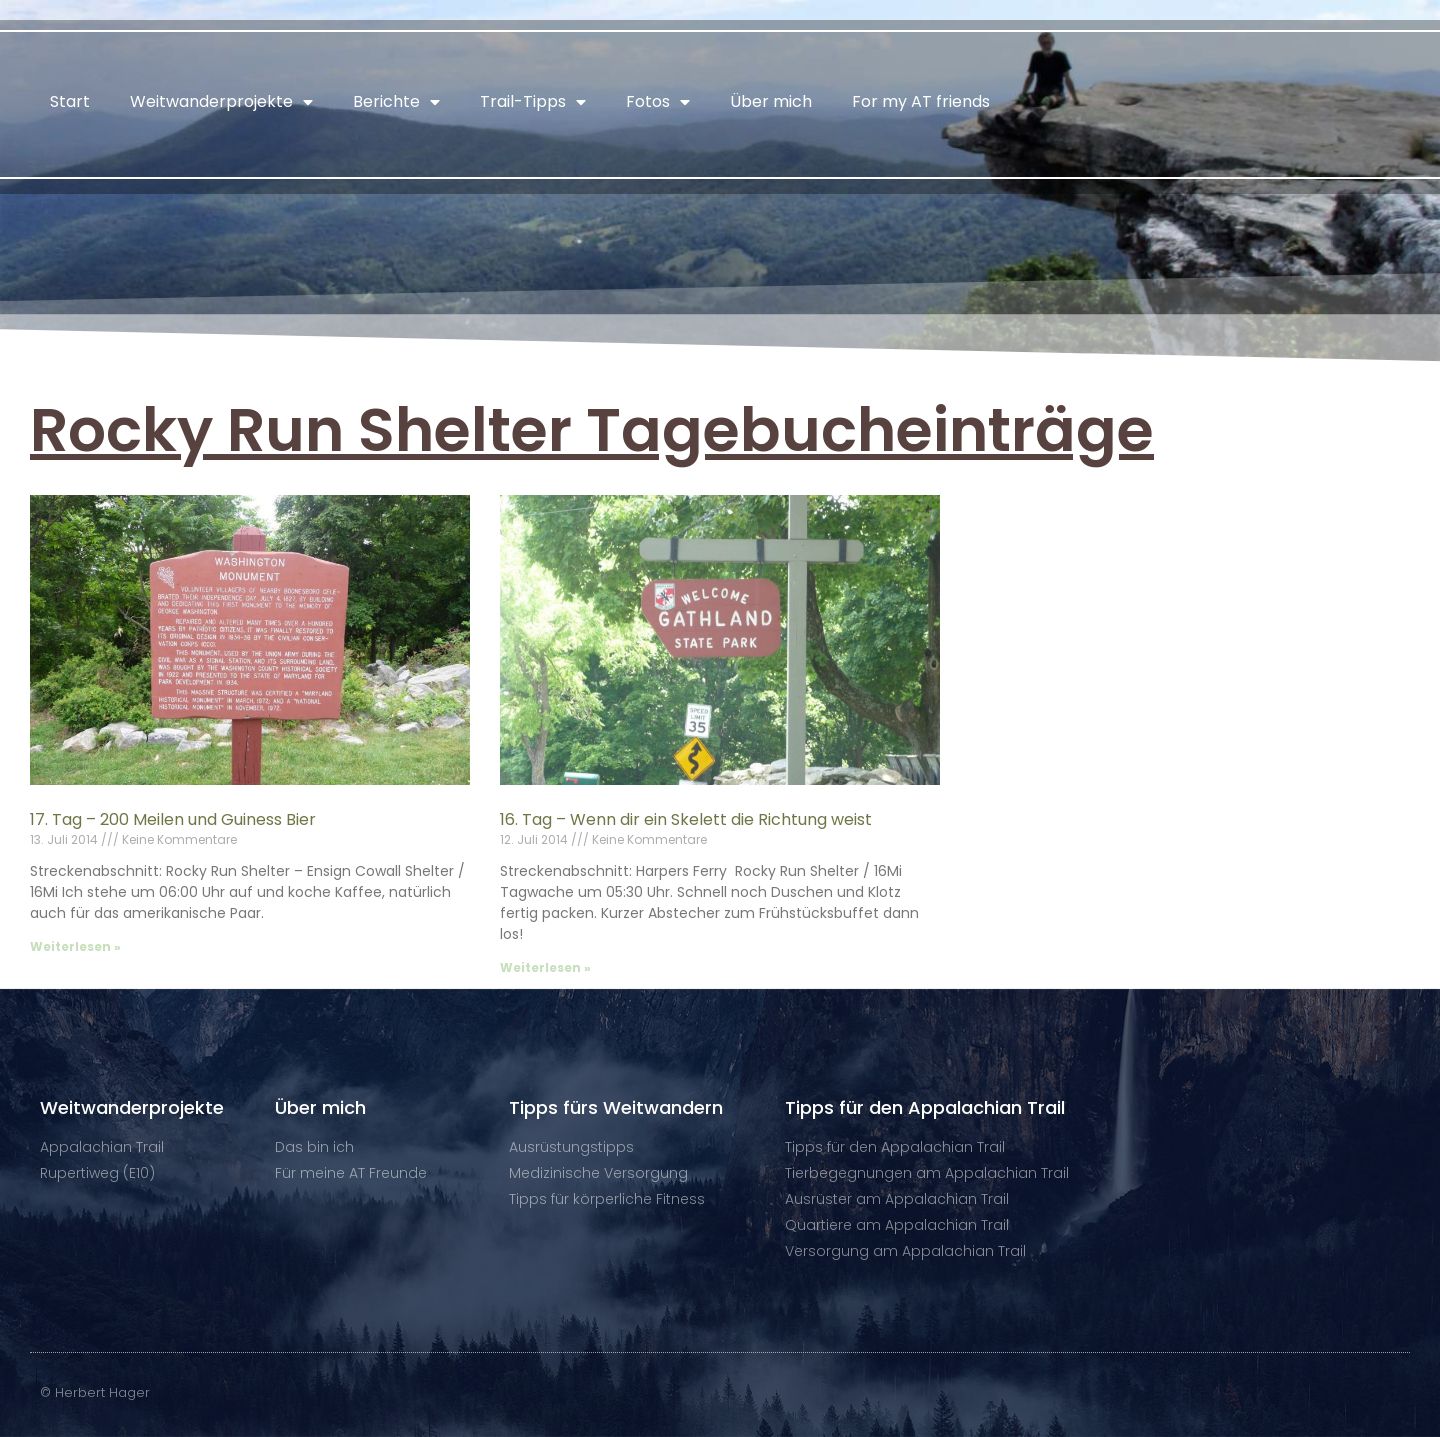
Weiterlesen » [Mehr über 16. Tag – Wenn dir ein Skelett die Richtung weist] (545, 967)
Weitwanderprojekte (221, 102)
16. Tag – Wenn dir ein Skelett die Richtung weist (686, 819)
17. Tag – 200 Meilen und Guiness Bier (173, 819)
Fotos (658, 102)
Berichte (396, 102)
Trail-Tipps (533, 102)
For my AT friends (921, 101)
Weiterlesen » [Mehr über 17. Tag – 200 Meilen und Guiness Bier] (75, 946)
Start (70, 101)
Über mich (771, 101)
